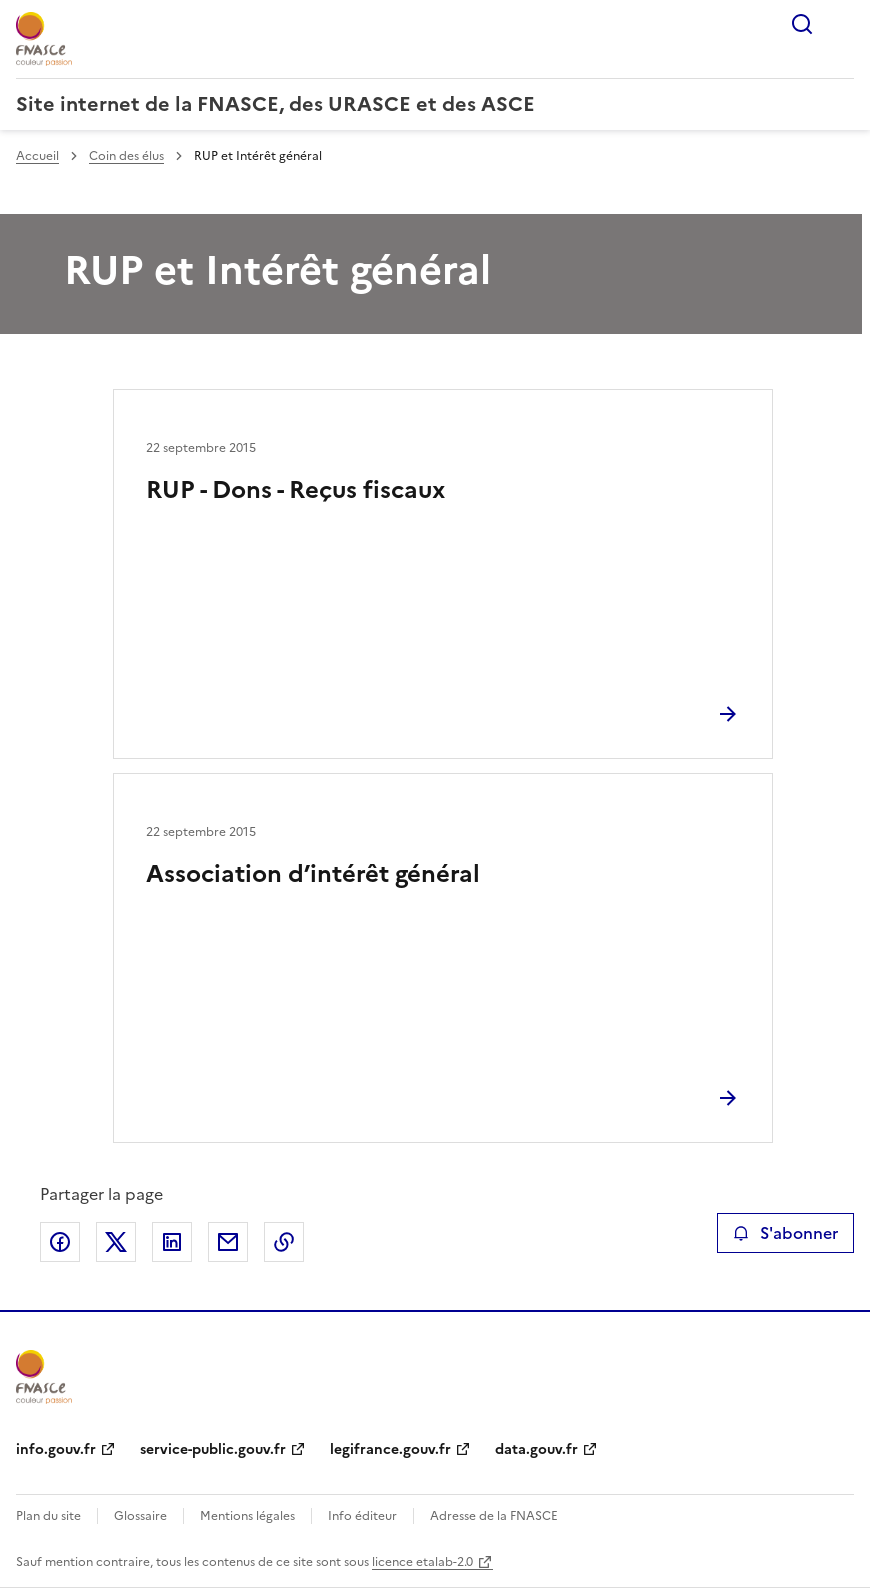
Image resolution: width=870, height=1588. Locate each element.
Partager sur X (116, 1242)
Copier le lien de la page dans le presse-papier (284, 1242)
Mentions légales (247, 1516)
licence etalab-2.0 (422, 1562)
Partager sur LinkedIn (172, 1242)
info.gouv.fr (56, 1449)
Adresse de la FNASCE (494, 1516)
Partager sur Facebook (60, 1242)
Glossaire (140, 1516)
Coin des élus (126, 156)
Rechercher (802, 24)
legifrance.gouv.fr (390, 1449)
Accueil (37, 156)
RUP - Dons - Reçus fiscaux (295, 490)
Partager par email (228, 1242)
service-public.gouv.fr (213, 1449)
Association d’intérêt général (313, 874)
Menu (842, 24)
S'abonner (785, 1233)
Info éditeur (362, 1516)
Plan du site (48, 1516)
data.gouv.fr (536, 1449)
